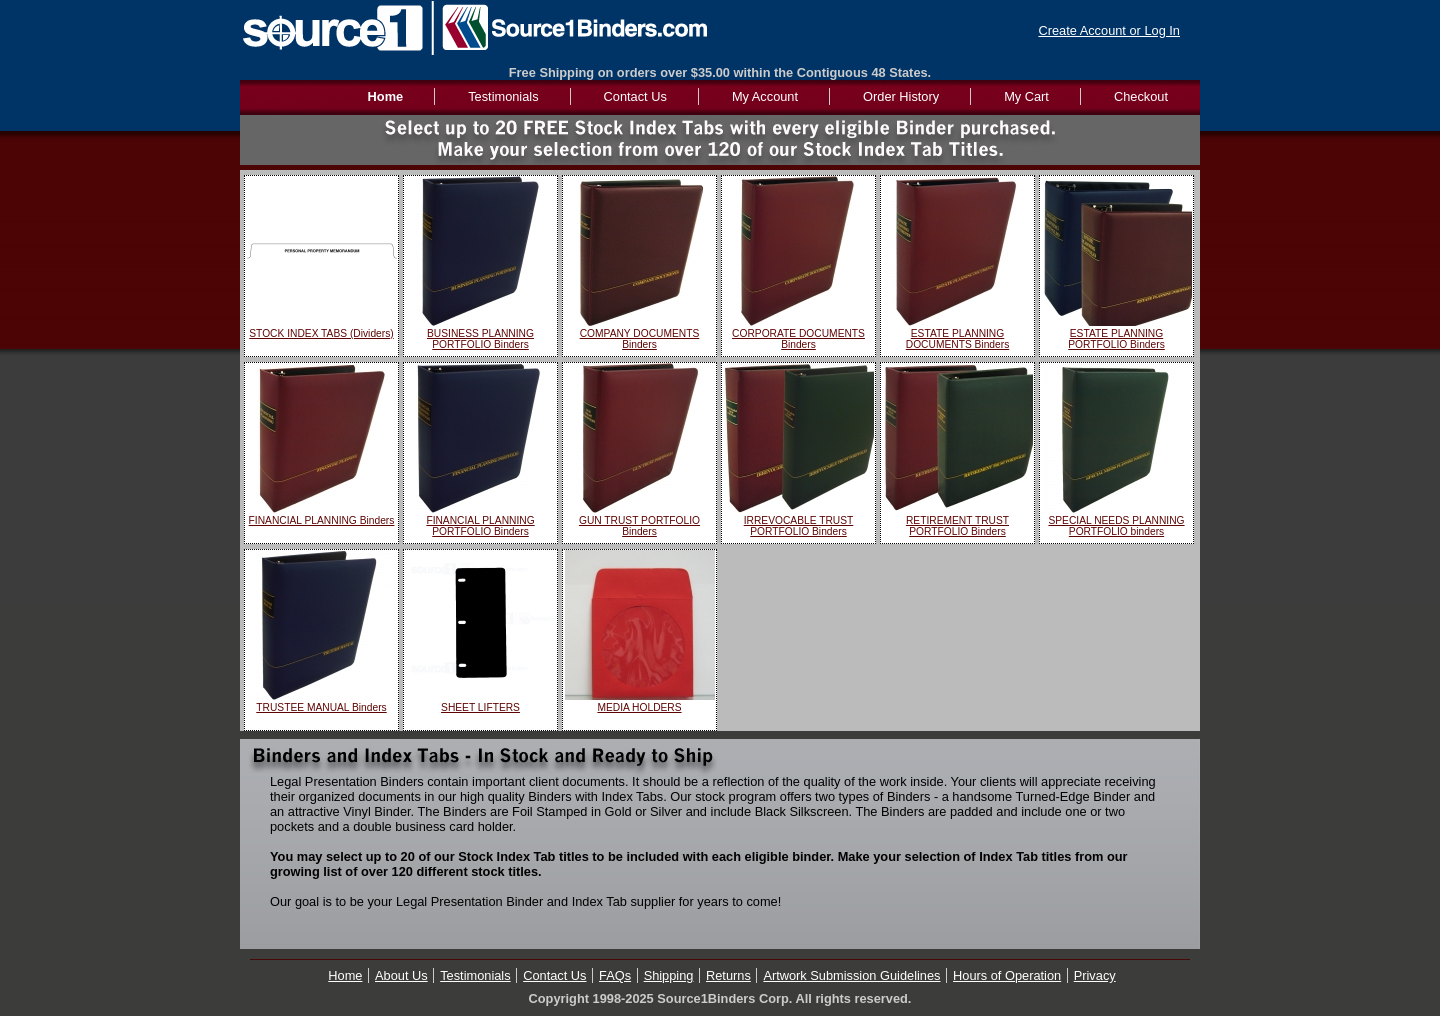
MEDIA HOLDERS (639, 707)
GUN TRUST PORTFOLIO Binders (639, 526)
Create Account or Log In (1109, 30)
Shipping (669, 975)
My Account (765, 96)
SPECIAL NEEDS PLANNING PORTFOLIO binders (1116, 526)
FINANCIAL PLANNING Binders (322, 520)
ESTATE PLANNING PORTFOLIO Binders (1116, 339)
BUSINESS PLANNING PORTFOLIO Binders (480, 339)
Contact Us (635, 96)
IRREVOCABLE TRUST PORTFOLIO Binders (799, 526)
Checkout (1141, 96)
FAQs (615, 975)
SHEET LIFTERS (480, 707)
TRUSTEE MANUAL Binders (321, 707)
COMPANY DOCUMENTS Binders (640, 339)
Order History (901, 96)
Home (345, 975)
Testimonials (503, 96)
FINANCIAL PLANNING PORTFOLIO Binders (480, 526)
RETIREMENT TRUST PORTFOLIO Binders (957, 526)
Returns (728, 975)
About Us (401, 975)
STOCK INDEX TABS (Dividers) (321, 333)
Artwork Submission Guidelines (851, 975)
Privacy (1095, 975)
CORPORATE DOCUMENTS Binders (798, 339)
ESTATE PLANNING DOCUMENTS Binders (958, 339)
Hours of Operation (1007, 975)
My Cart (1026, 96)
